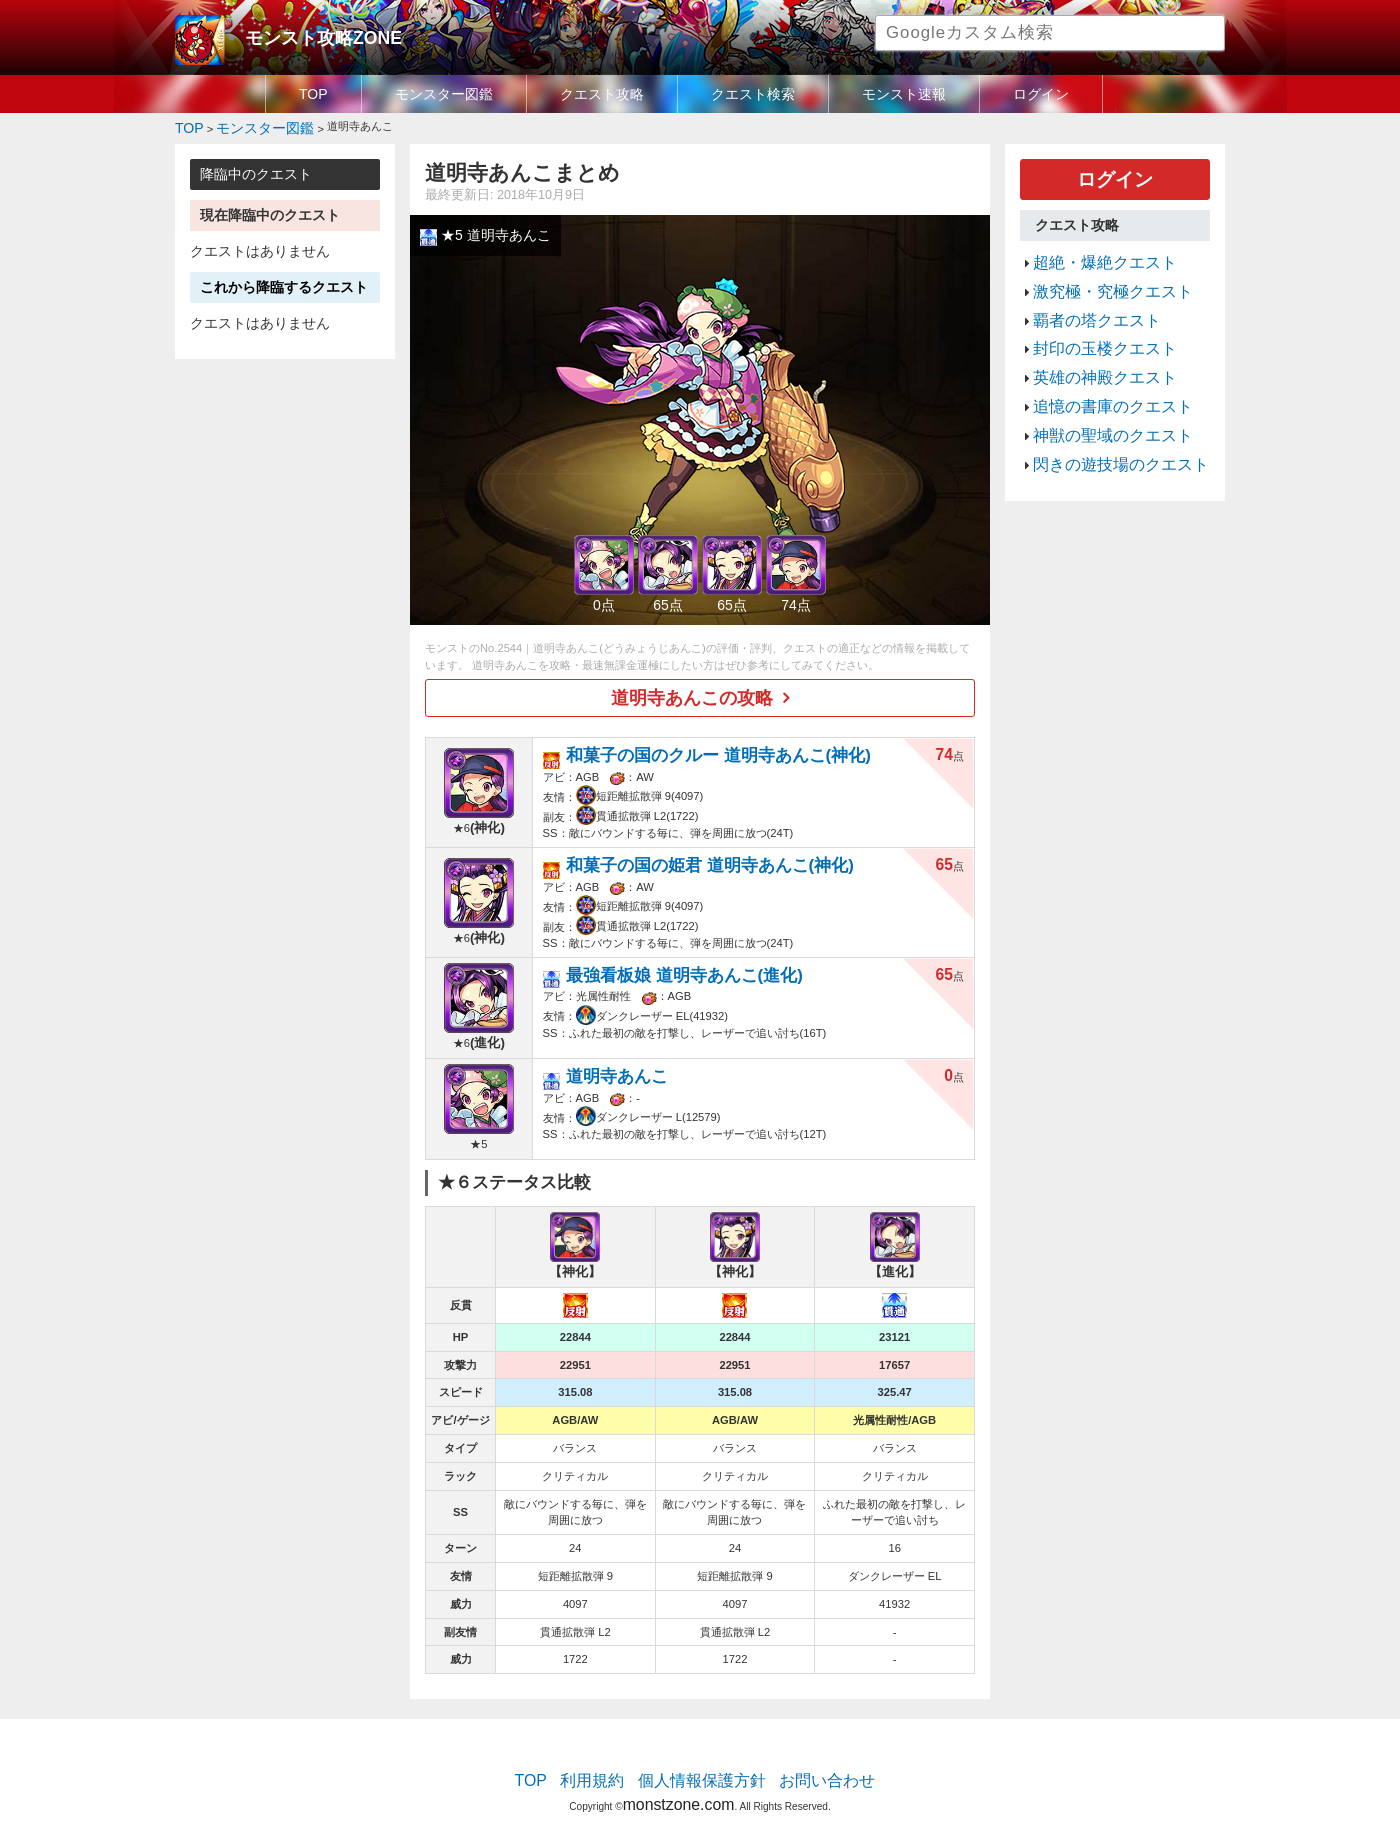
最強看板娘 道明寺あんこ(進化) (676, 952)
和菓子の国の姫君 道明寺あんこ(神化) (695, 847)
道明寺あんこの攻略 (693, 691)
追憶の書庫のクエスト (1098, 369)
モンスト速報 (904, 94)
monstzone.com (678, 1775)
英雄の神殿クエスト (1091, 345)
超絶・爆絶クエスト (1091, 250)
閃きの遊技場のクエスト (1104, 417)
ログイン (1041, 94)
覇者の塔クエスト (1085, 298)
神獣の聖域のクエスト (1098, 393)
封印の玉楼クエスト (1091, 322)
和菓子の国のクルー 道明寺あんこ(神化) (702, 743)
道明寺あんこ (624, 1053)
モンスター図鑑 (444, 94)
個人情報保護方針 (702, 1758)
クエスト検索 (753, 94)
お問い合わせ (806, 1758)
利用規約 (610, 1758)
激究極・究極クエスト (1098, 274)
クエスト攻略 (602, 94)
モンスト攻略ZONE (306, 35)
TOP (313, 94)
